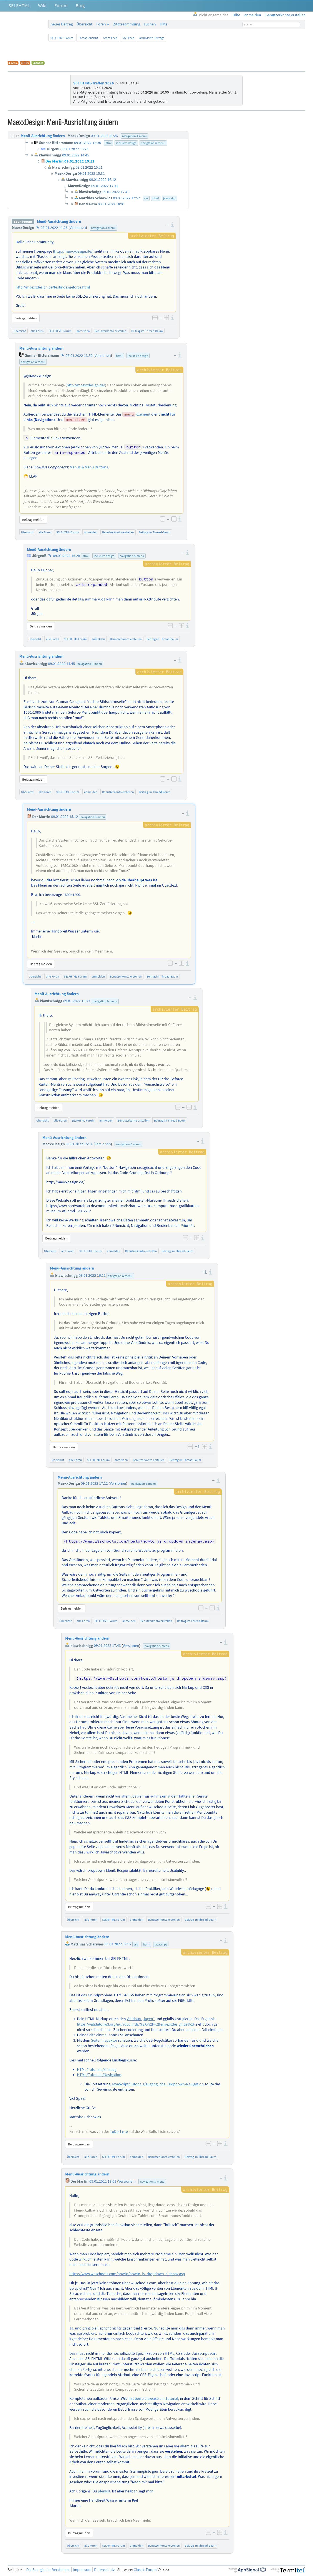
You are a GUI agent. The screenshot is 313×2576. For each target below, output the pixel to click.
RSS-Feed (128, 38)
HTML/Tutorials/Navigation (99, 2074)
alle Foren (37, 331)
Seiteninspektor (104, 2040)
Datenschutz (104, 2569)
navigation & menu (103, 228)
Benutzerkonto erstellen (110, 331)
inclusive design (138, 356)
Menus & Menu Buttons (89, 467)
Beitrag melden (26, 318)
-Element (136, 414)
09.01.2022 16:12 (92, 1275)
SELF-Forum (23, 221)
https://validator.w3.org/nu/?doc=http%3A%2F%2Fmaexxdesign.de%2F (136, 2024)
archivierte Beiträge (151, 38)
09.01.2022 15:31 (79, 1144)
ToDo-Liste (119, 2131)
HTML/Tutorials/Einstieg (97, 2069)
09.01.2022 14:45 (61, 663)
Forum (61, 5)
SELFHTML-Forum (61, 38)
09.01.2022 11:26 (54, 227)
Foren (101, 24)
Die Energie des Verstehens (48, 2569)
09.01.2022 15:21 (76, 1001)
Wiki (42, 5)
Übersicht (84, 24)
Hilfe (163, 24)
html (119, 356)
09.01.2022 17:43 (107, 1645)
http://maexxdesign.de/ (73, 251)
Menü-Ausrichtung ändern (59, 221)
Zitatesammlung (126, 24)
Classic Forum (145, 2569)
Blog (80, 5)
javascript (161, 1944)
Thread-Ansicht (88, 38)
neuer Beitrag (62, 24)
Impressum (82, 2569)
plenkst (104, 2491)
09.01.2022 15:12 (64, 816)
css (136, 1944)
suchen (150, 24)
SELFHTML (19, 5)
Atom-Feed (110, 38)
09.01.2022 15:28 (66, 555)
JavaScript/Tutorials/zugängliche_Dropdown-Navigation (157, 2084)
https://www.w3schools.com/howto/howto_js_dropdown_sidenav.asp (127, 2273)
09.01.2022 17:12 (94, 1483)
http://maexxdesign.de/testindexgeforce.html (53, 287)
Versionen (78, 227)
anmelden (83, 331)
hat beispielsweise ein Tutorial (153, 2398)
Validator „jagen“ (141, 2018)
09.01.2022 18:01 (102, 2181)
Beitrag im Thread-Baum (147, 331)
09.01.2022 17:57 (118, 1944)
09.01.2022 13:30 (79, 355)
